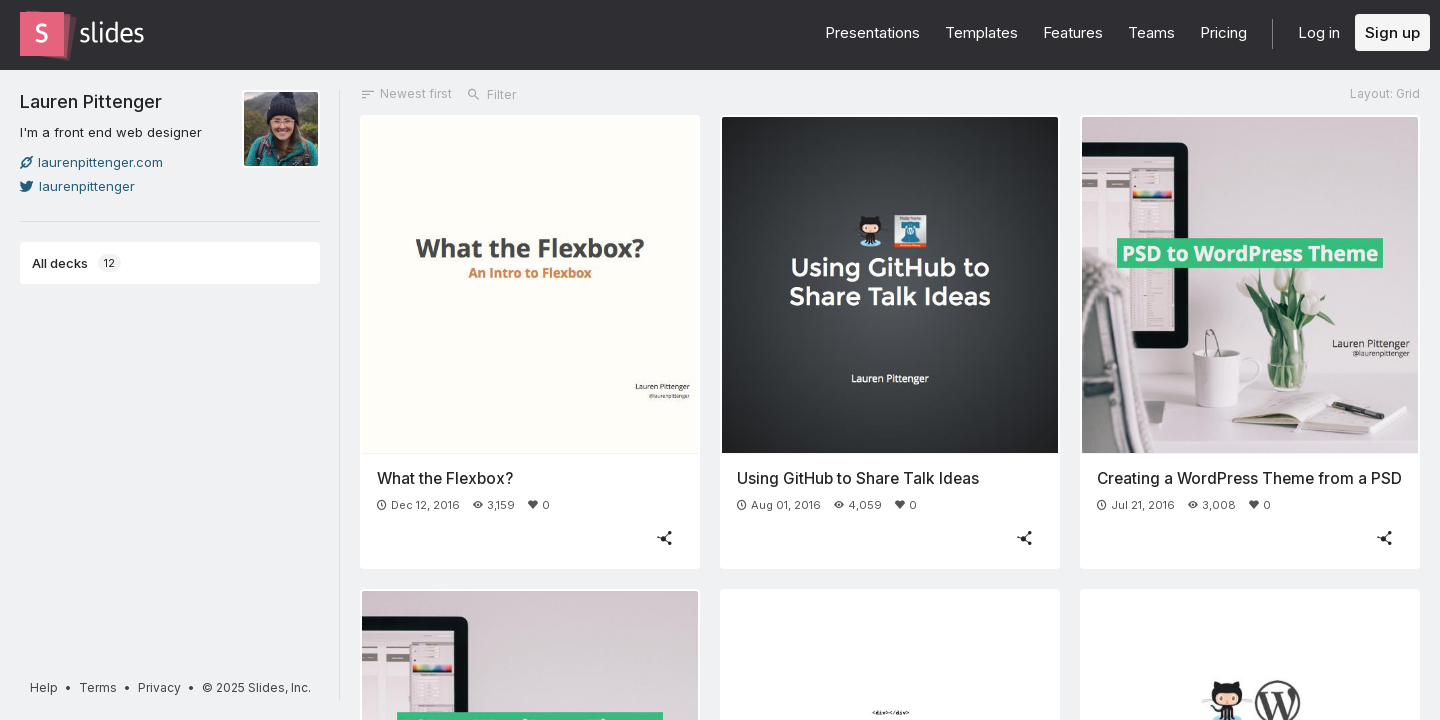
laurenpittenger (77, 186)
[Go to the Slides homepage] (42, 34)
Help (44, 687)
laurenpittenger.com (91, 162)
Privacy (159, 687)
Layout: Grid (1385, 93)
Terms (98, 687)
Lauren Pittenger (91, 101)
